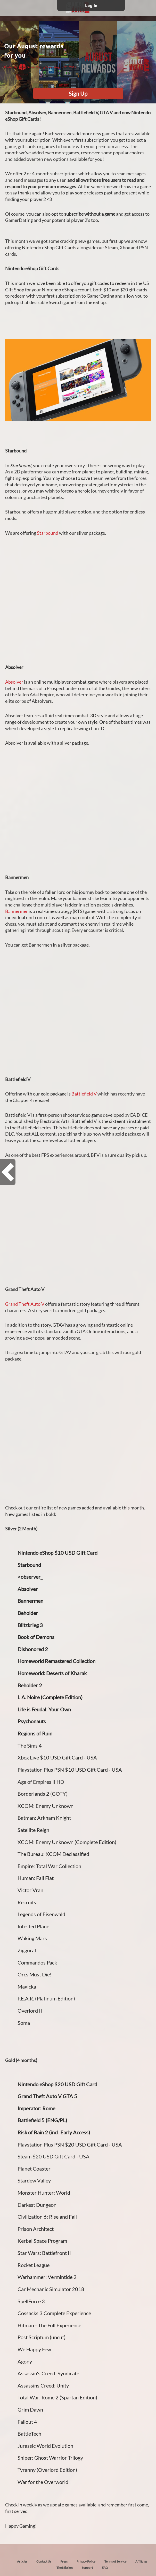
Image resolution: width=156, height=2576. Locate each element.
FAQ (105, 2568)
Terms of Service (115, 2561)
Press (64, 2561)
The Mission (64, 2568)
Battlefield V (84, 1094)
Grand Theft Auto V (24, 1304)
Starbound (47, 533)
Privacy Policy (86, 2561)
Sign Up (78, 93)
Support (87, 2568)
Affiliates (141, 2561)
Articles (22, 2561)
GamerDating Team (36, 67)
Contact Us (43, 2561)
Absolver (14, 682)
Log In (91, 5)
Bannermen (17, 911)
